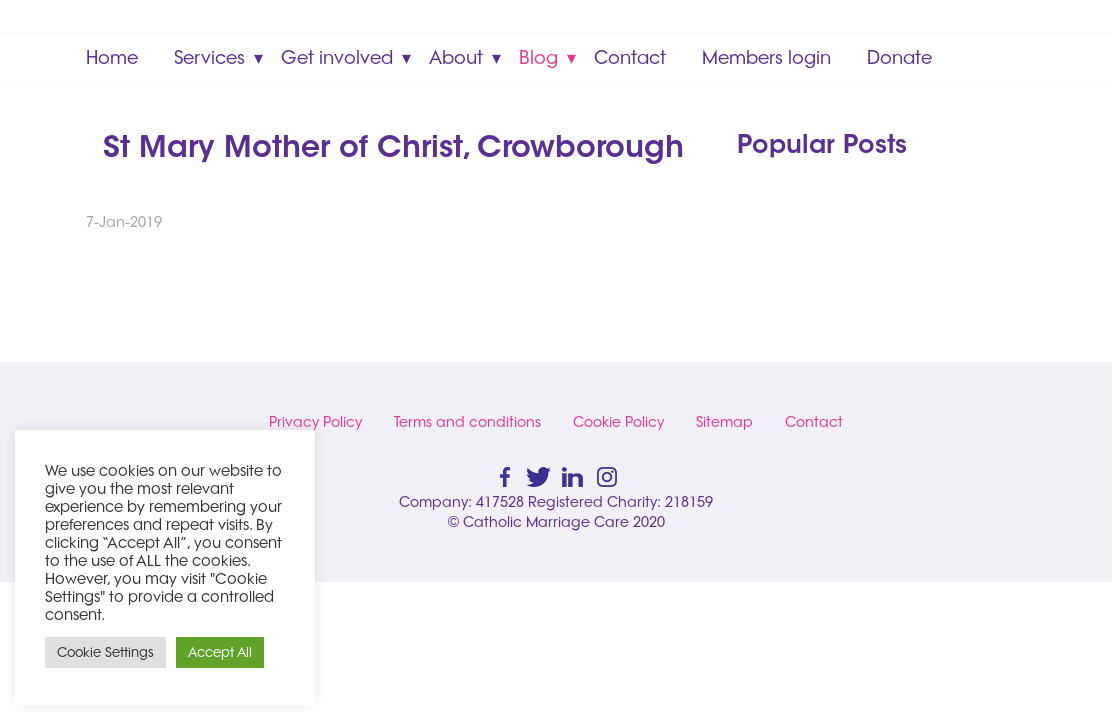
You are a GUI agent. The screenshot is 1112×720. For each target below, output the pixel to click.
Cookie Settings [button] (105, 652)
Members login (766, 57)
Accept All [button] (220, 652)
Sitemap (724, 422)
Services (209, 57)
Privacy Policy (315, 422)
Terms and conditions (467, 422)
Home (112, 57)
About (456, 57)
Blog (538, 57)
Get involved (337, 57)
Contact (630, 57)
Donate (899, 57)
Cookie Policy (618, 422)
